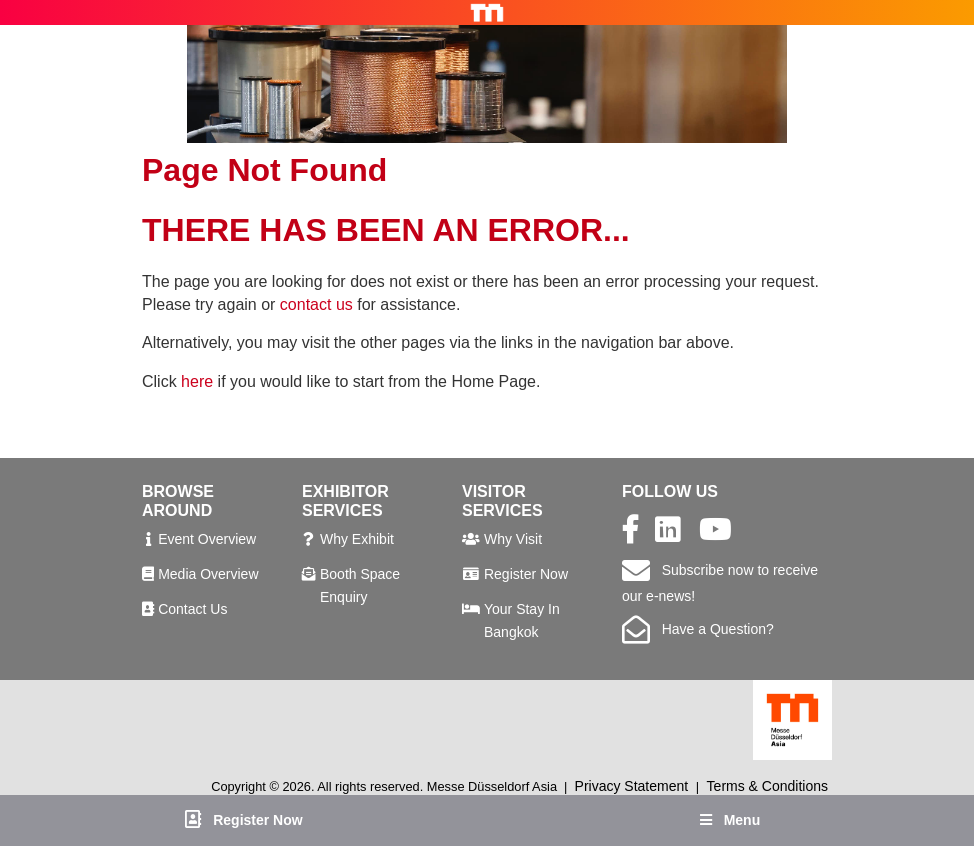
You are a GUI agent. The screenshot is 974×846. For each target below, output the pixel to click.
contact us (316, 304)
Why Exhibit (357, 539)
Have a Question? (698, 629)
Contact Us (192, 609)
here (197, 381)
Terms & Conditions (767, 786)
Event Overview (207, 539)
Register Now (526, 574)
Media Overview (208, 574)
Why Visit (513, 539)
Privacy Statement (632, 786)
